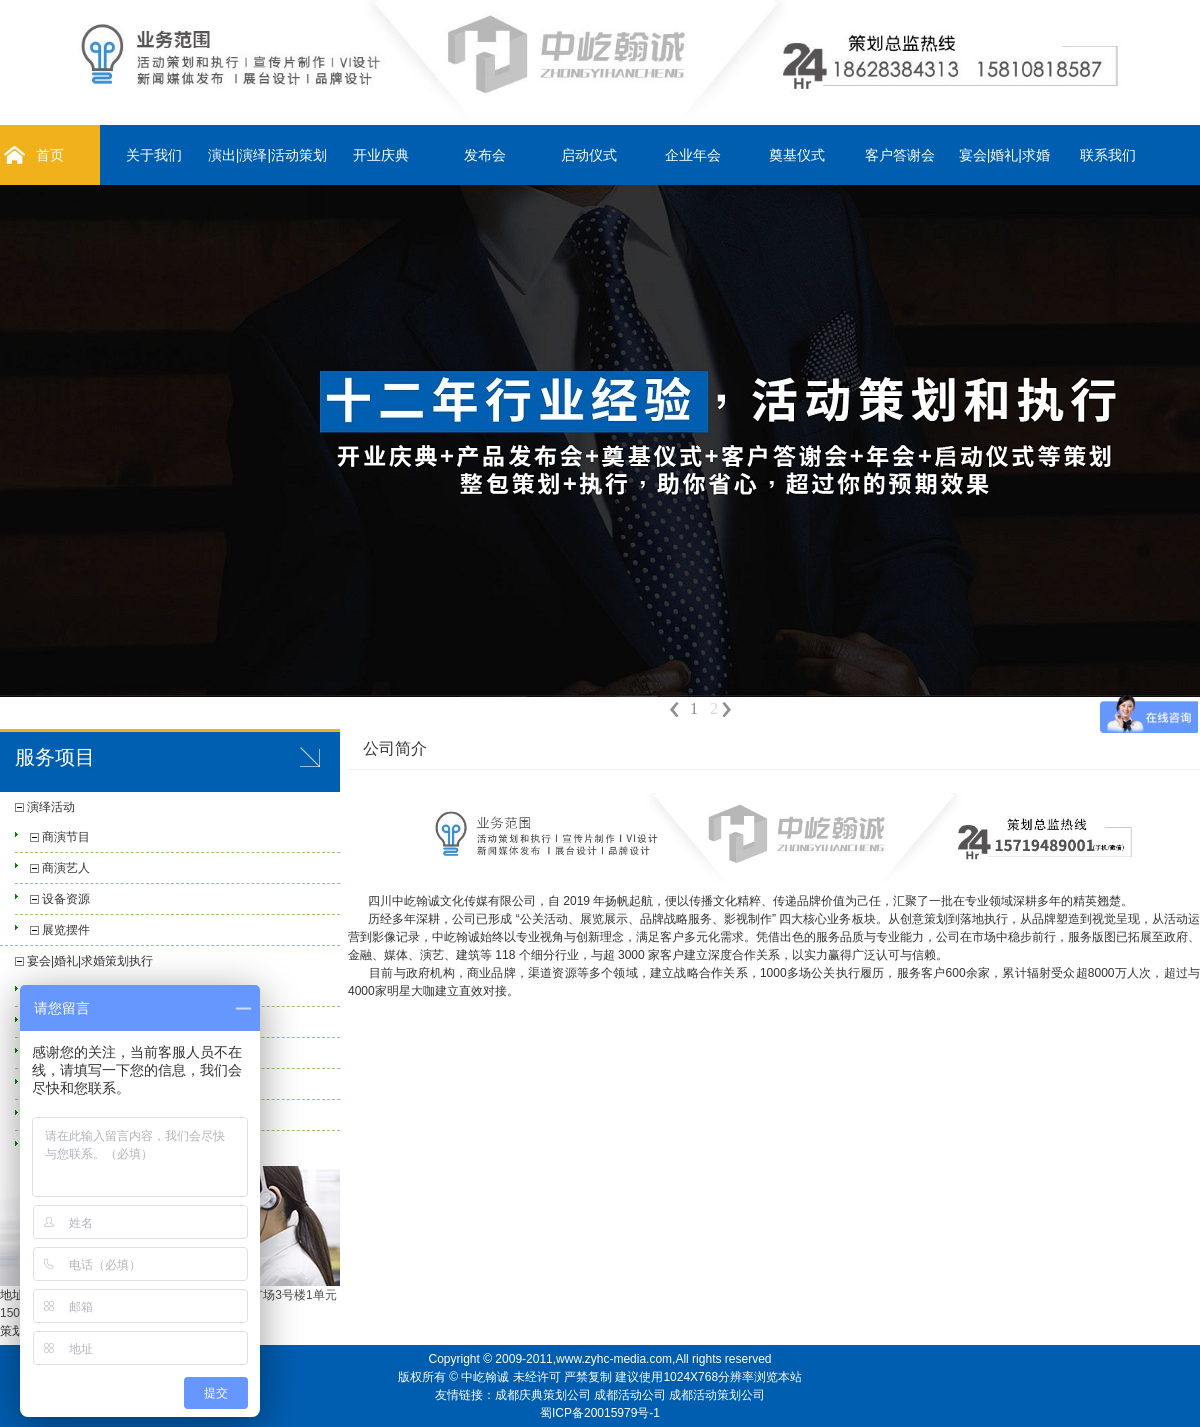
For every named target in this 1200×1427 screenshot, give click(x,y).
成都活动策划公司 (717, 1395)
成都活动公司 (630, 1395)
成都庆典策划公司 (543, 1395)
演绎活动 (51, 807)
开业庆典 (381, 155)
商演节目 (66, 837)
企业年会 (693, 155)
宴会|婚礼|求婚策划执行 (90, 961)
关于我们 (154, 155)
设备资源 (66, 899)
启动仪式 (589, 155)
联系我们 (1108, 155)
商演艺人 (66, 868)
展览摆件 (66, 930)
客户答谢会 (900, 155)
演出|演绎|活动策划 (267, 155)
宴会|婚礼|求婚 (1004, 155)
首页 (50, 155)
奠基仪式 (797, 155)
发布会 (485, 155)
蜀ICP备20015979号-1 (600, 1413)
